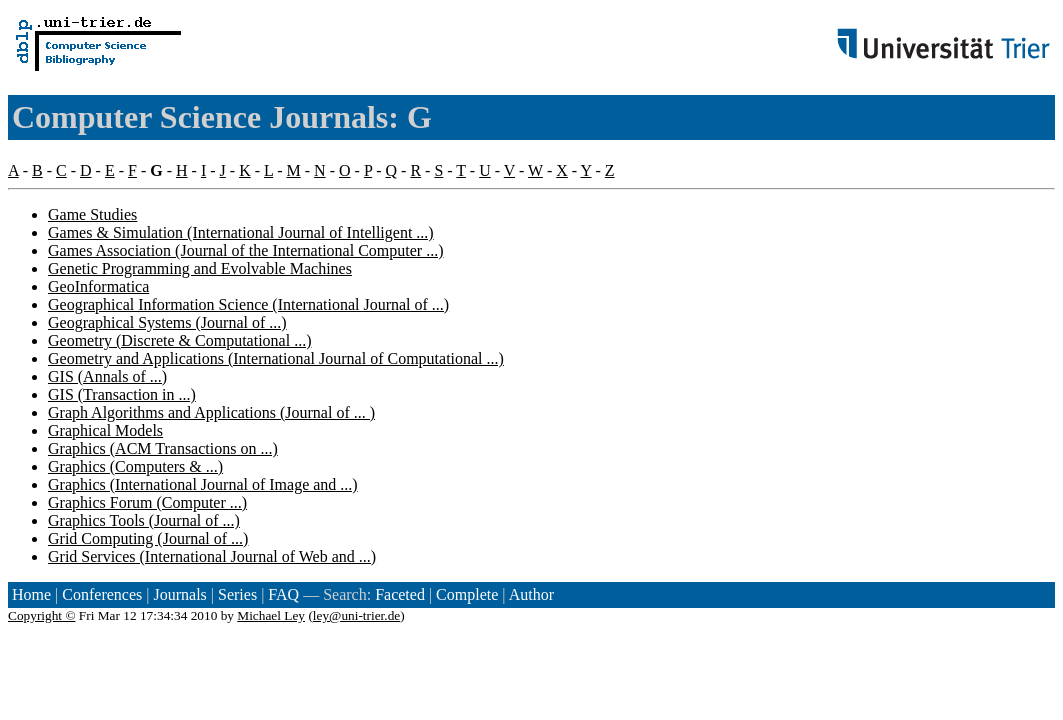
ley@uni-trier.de (356, 615)
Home (31, 594)
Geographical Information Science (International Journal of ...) (248, 304)
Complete (467, 594)
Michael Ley (271, 615)
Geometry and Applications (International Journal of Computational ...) (276, 358)
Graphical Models (105, 430)
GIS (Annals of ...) (107, 376)
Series (237, 594)
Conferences (102, 594)
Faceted (400, 594)
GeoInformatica (98, 286)
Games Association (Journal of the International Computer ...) (245, 250)
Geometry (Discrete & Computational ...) (179, 340)
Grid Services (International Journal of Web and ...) (212, 556)
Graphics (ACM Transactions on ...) (163, 448)
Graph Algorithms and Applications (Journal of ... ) (211, 412)
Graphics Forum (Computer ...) (147, 502)
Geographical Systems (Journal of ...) (167, 322)
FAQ (283, 594)
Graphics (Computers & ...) (135, 466)
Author (531, 594)
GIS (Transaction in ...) (122, 394)
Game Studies (92, 214)
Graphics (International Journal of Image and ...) (203, 484)
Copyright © (42, 615)
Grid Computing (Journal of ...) (148, 538)
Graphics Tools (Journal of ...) (144, 520)
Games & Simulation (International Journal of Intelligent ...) (241, 232)
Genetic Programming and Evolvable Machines (200, 268)
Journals (179, 594)
